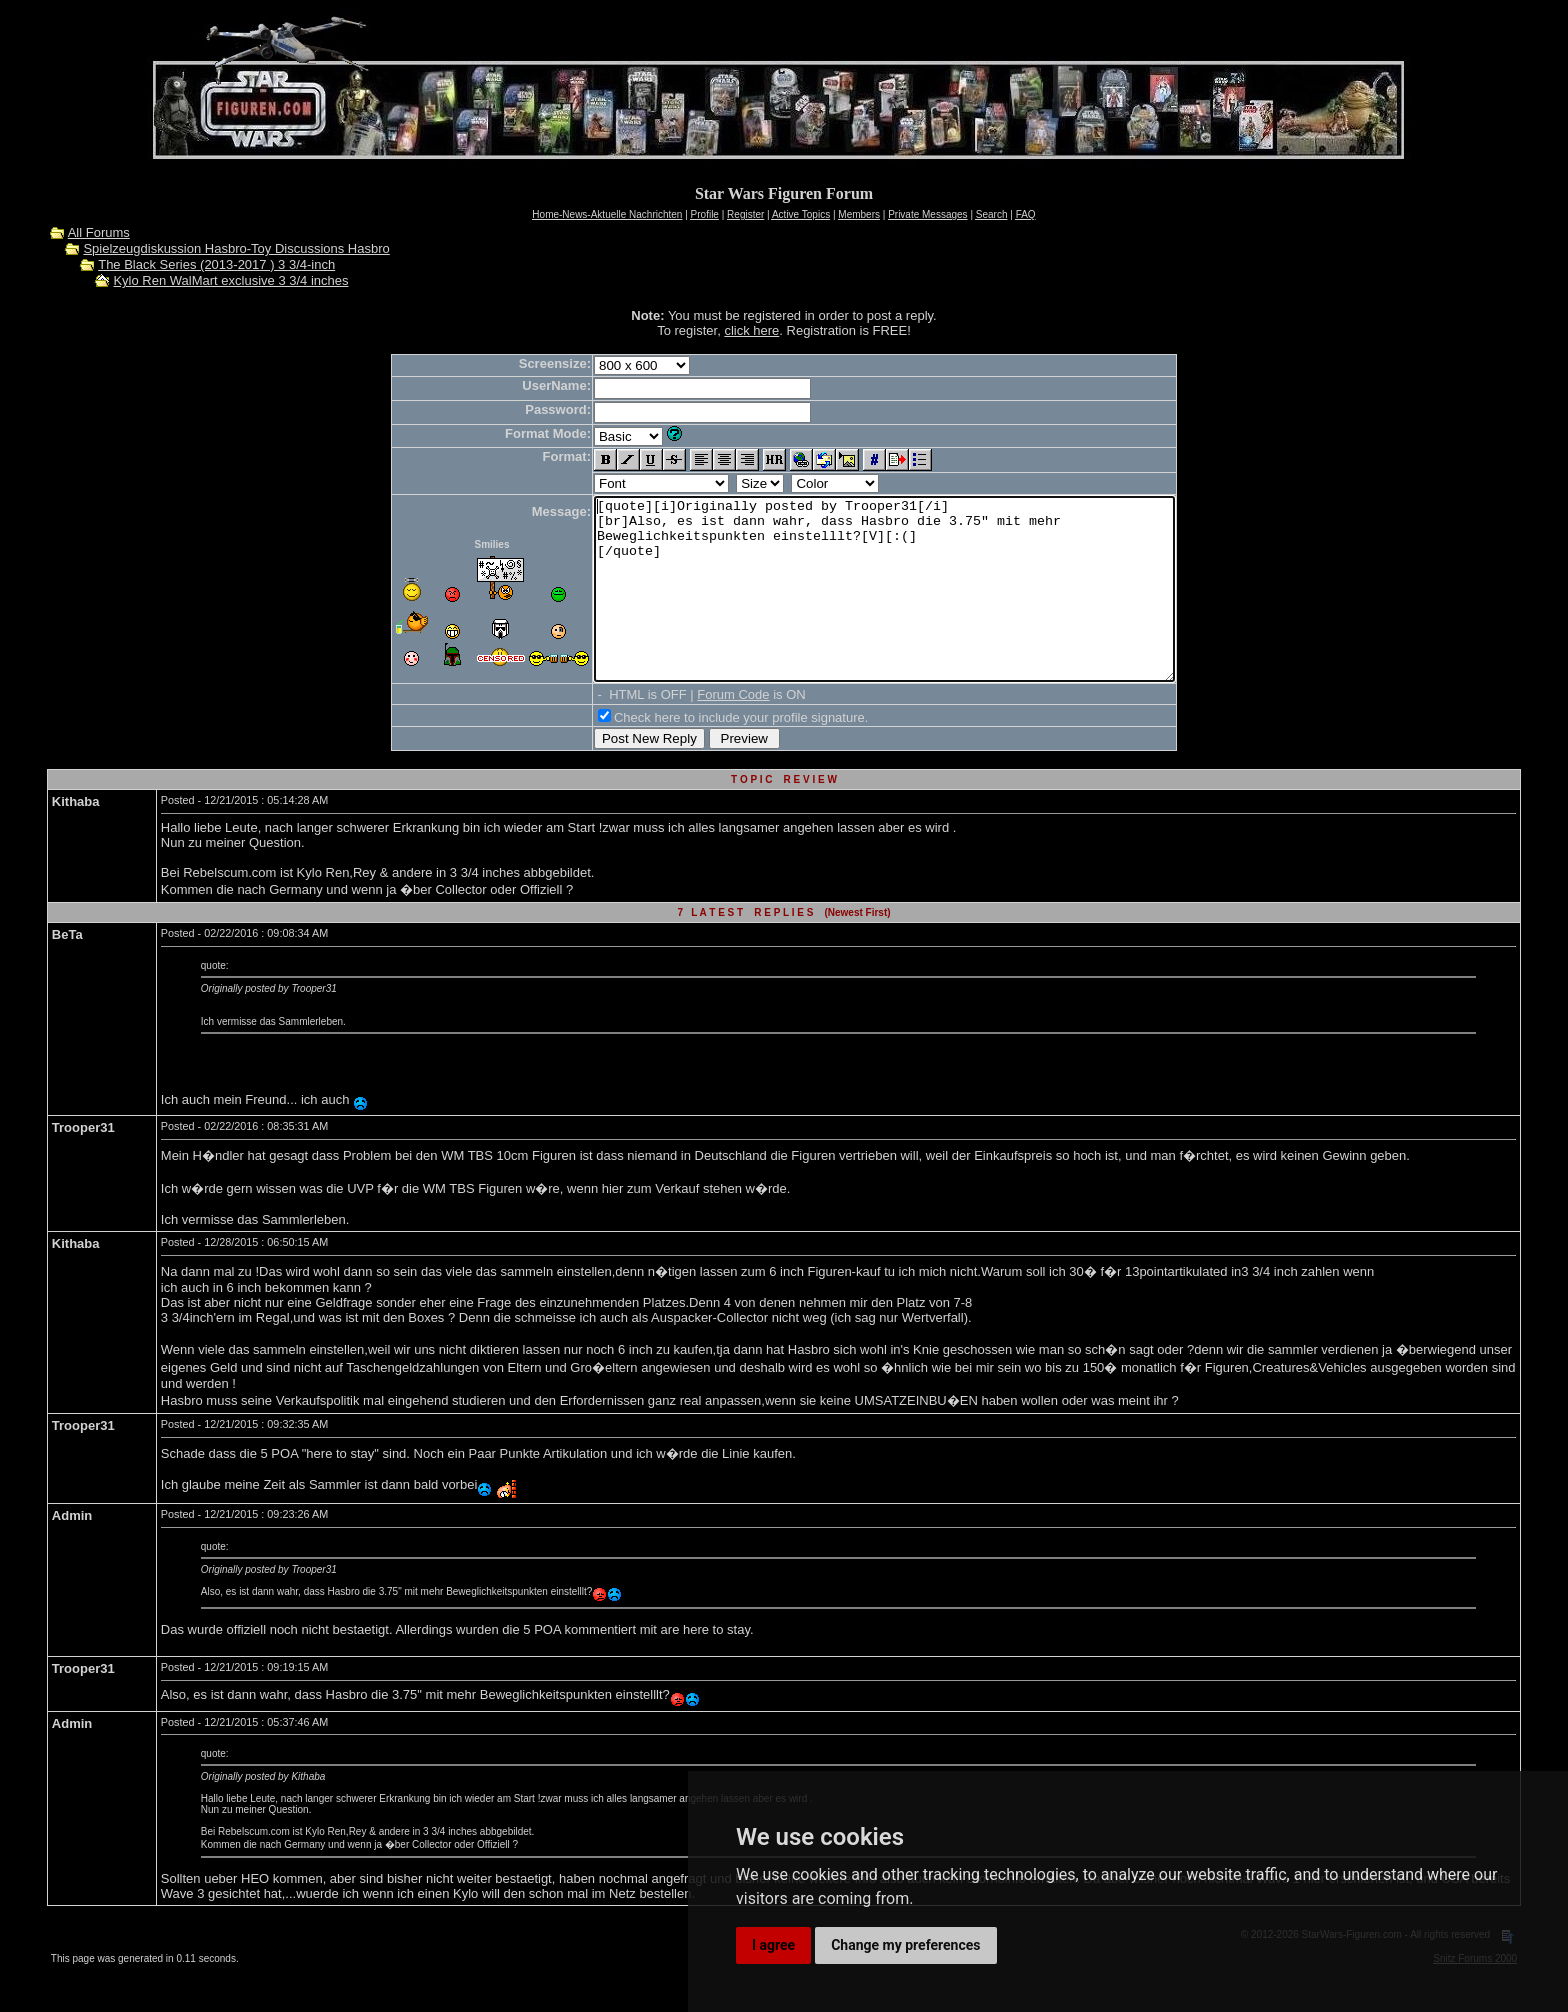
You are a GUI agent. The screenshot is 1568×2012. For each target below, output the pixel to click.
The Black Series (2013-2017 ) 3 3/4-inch (216, 264)
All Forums (99, 232)
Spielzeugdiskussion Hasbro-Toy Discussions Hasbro (236, 248)
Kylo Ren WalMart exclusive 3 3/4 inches (230, 280)
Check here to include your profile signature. (706, 753)
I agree (773, 1945)
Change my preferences (905, 1945)
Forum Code (698, 730)
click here (751, 330)
